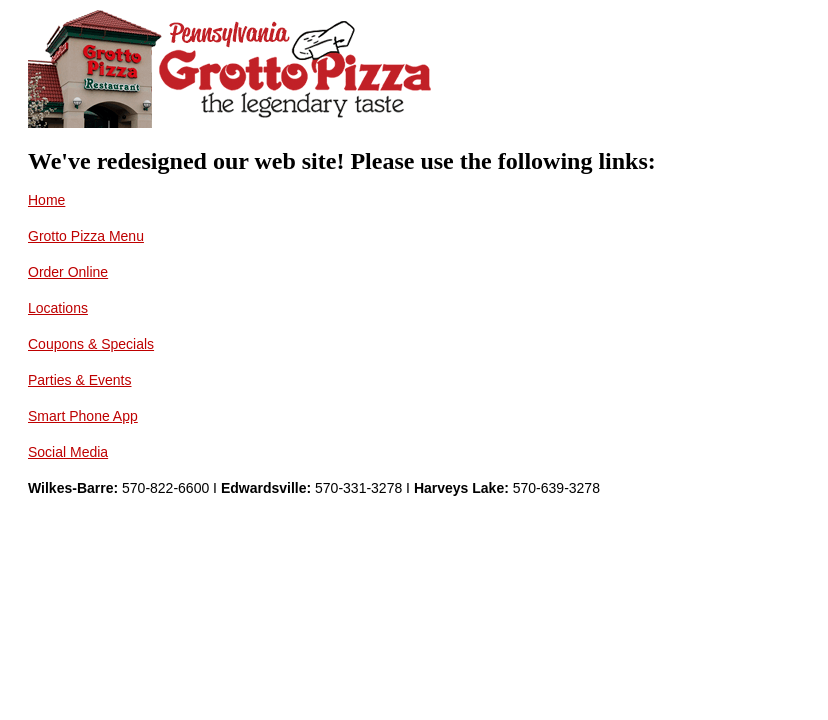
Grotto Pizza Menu (86, 236)
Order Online (68, 272)
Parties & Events (80, 380)
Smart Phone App (83, 416)
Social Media (68, 452)
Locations (58, 308)
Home (46, 200)
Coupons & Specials (91, 344)
